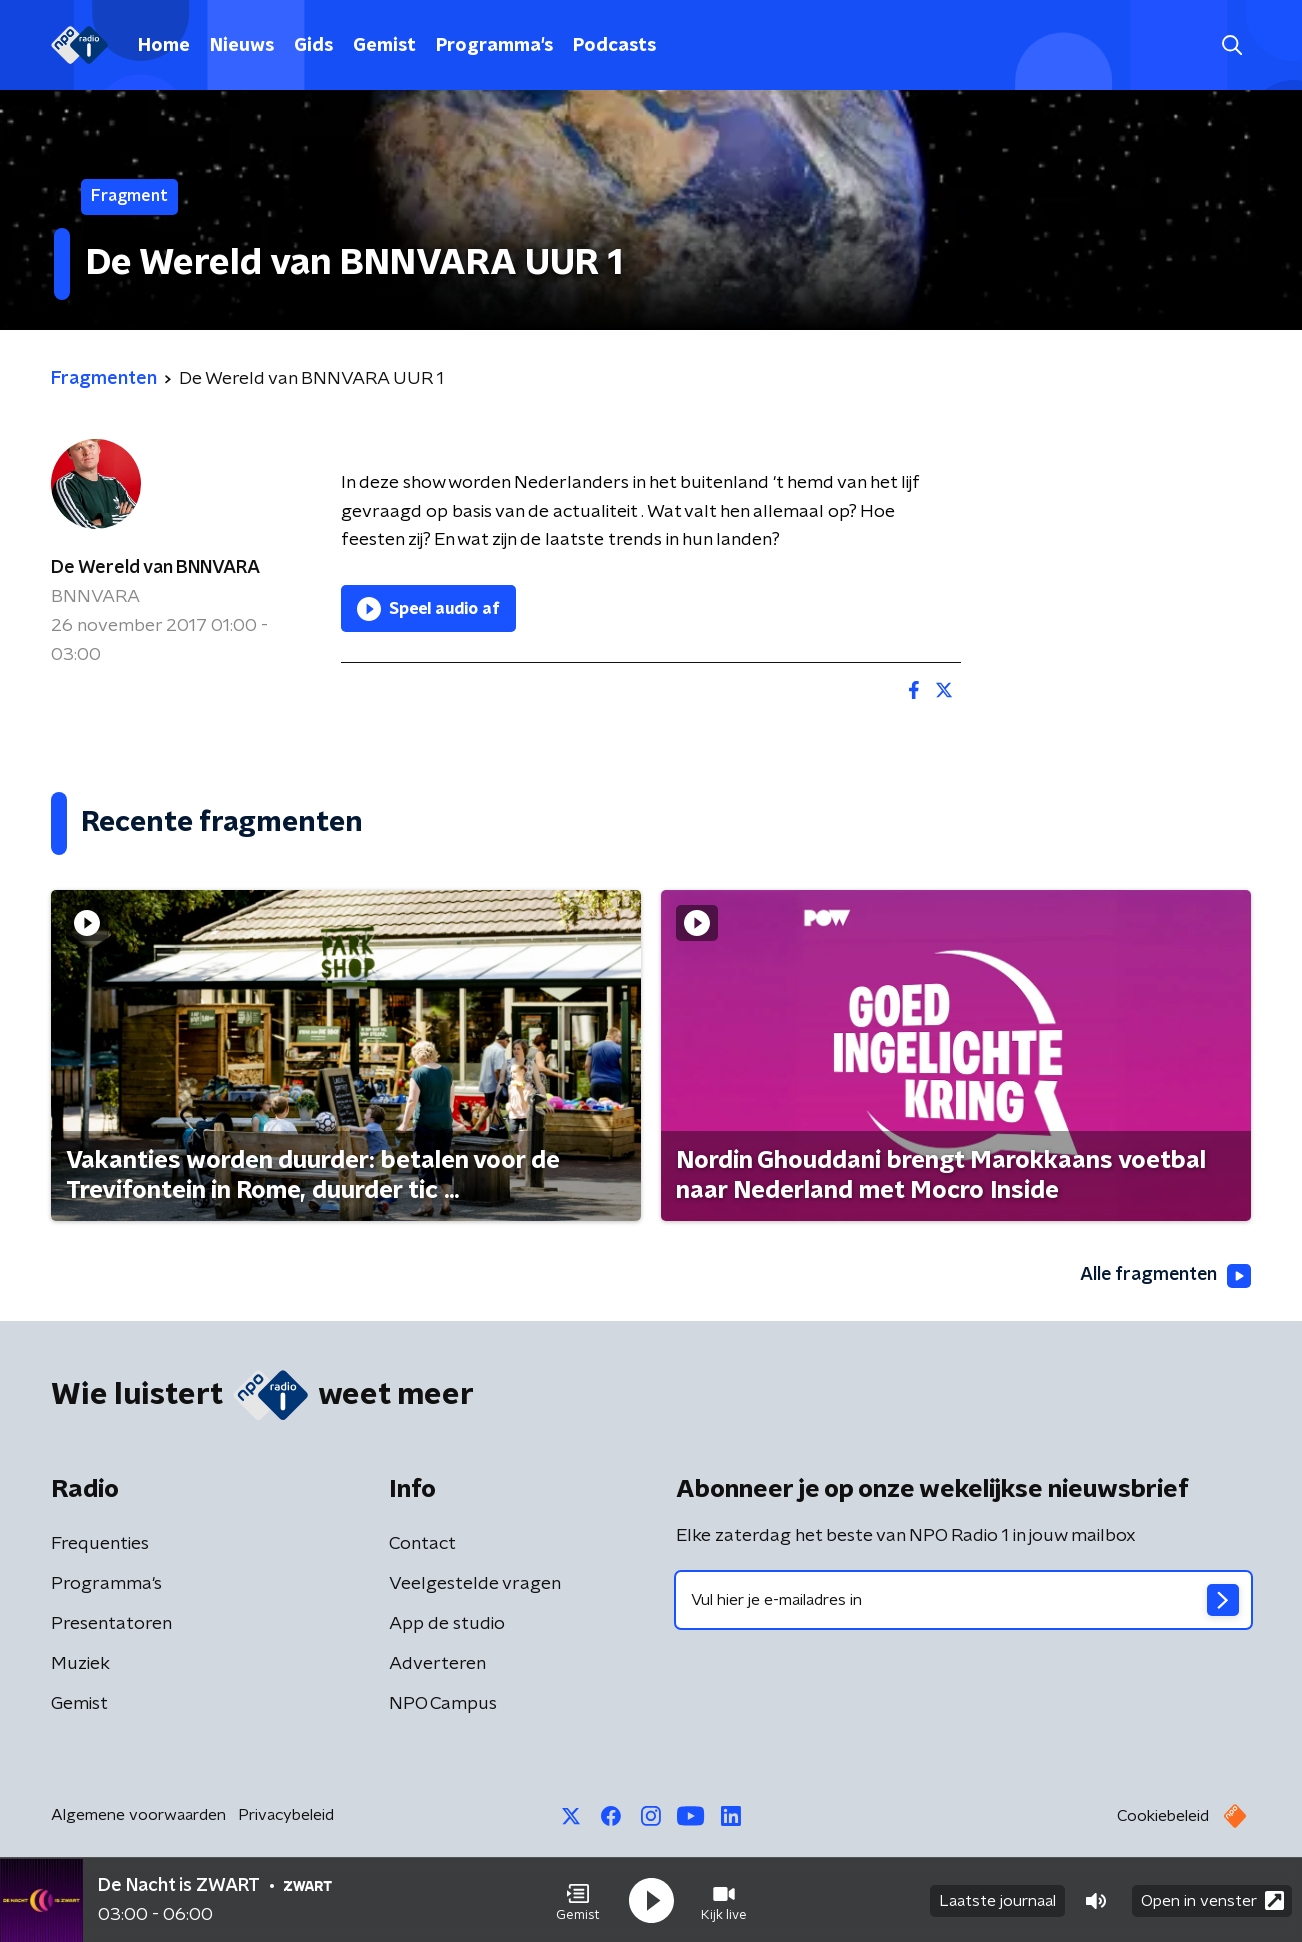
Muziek (80, 1664)
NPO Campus (443, 1704)
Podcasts (614, 46)
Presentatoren (111, 1624)
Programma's (494, 46)
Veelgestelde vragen (475, 1584)
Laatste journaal (997, 1900)
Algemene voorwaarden (138, 1815)
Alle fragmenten (1164, 1276)
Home (164, 46)
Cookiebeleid (1163, 1816)
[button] (578, 1900)
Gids (313, 46)
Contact (422, 1544)
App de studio (447, 1624)
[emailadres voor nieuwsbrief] (963, 1600)
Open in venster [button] (1212, 1899)
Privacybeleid (286, 1815)
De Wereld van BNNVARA (155, 568)
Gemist (384, 46)
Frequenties (100, 1544)
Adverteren (437, 1664)
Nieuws (242, 46)
